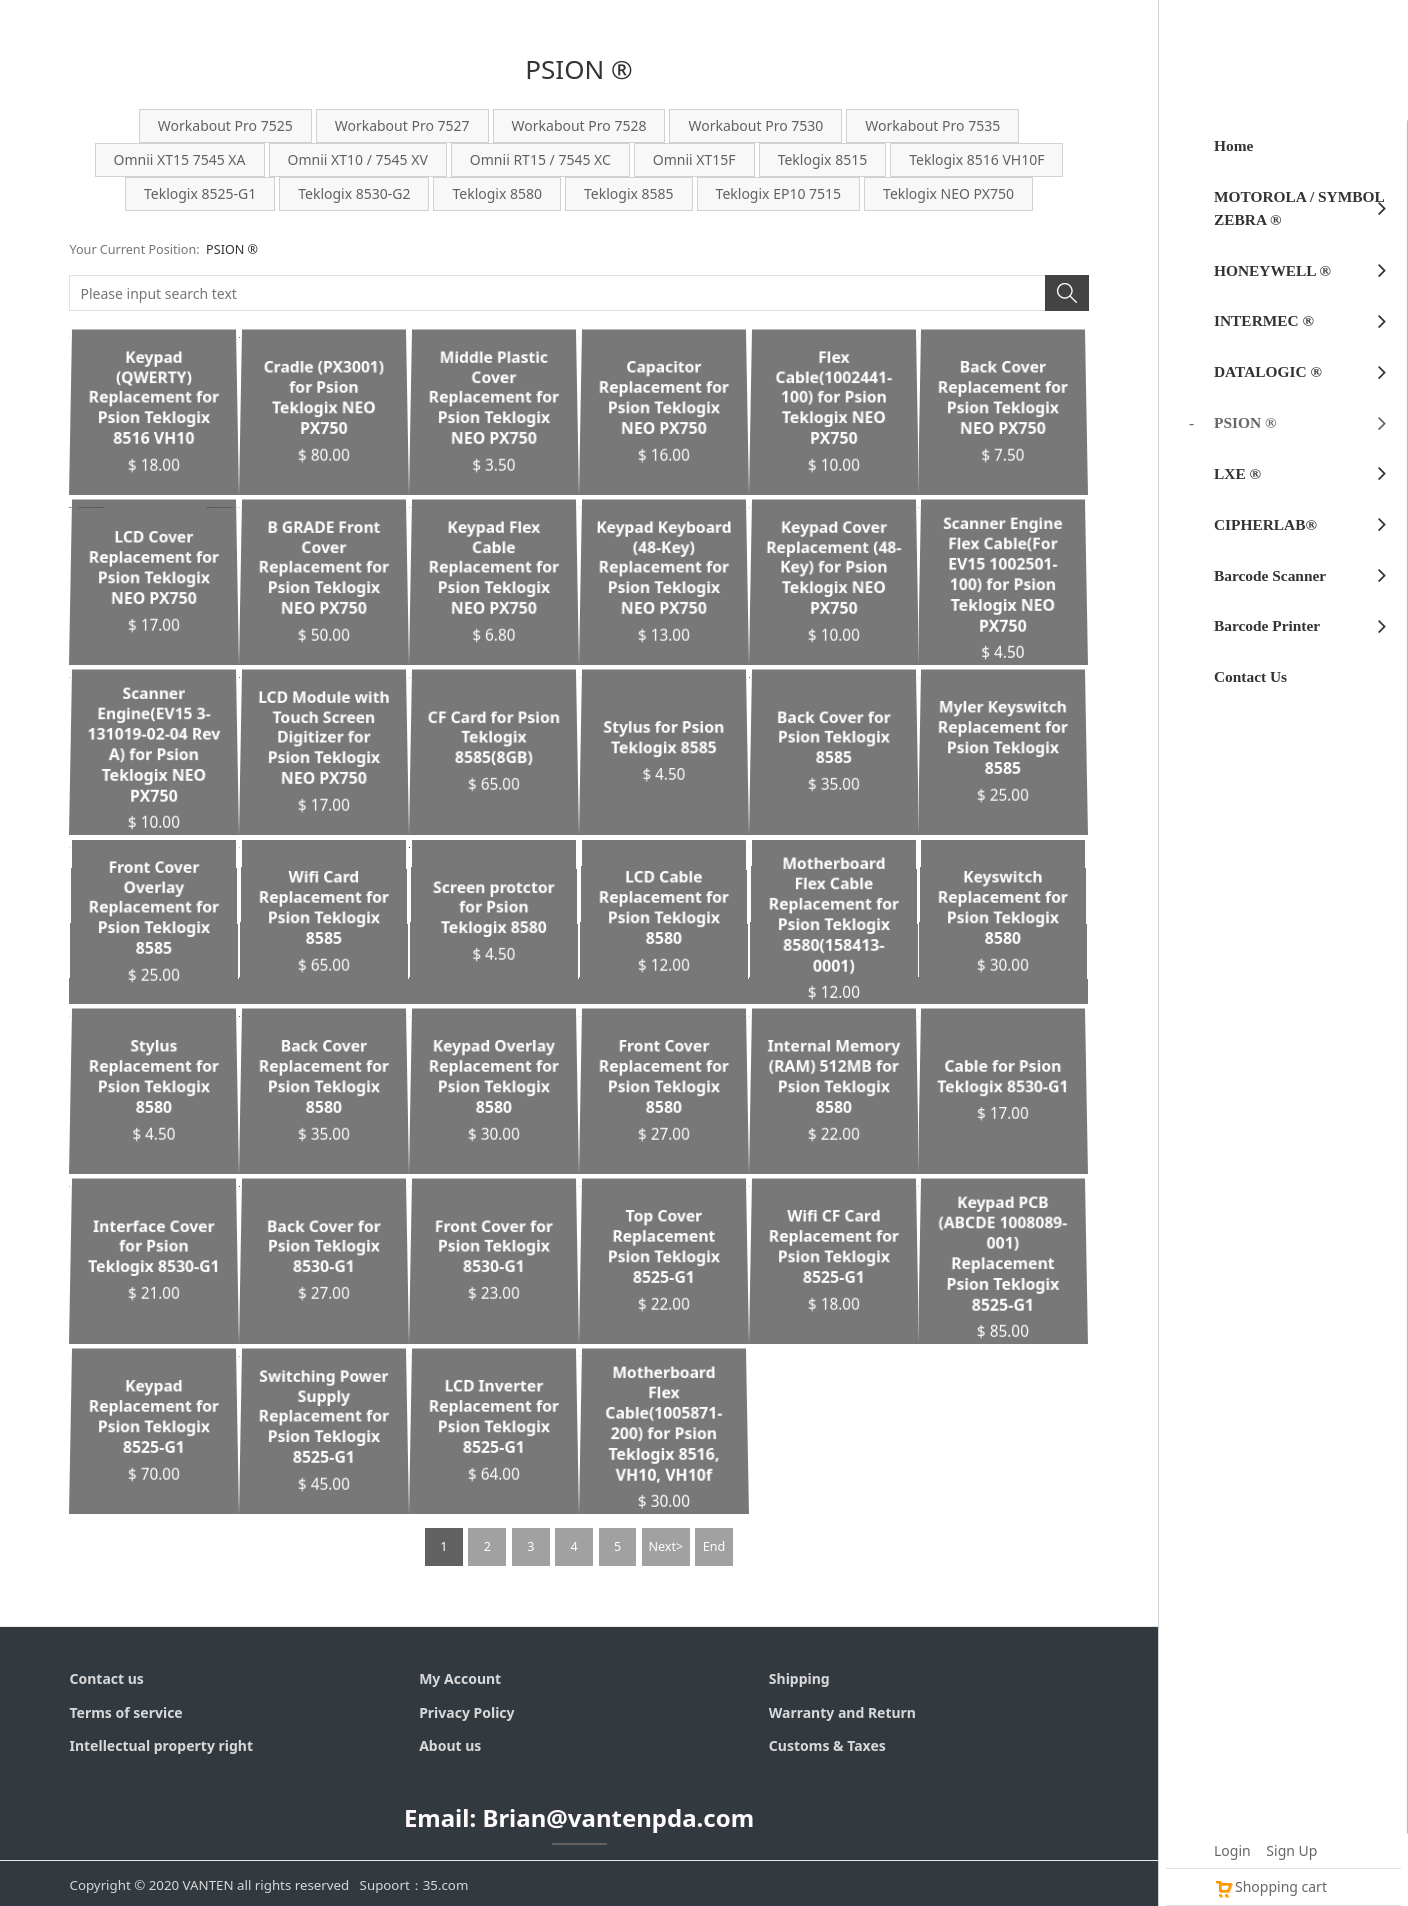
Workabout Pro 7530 (755, 125)
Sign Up (1291, 1850)
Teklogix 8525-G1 (200, 193)
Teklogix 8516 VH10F (976, 159)
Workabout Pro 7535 (932, 125)
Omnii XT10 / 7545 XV (358, 159)
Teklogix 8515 (823, 159)
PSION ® (232, 249)
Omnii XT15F (694, 159)
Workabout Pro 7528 (579, 125)
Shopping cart (1270, 1886)
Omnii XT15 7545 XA (180, 159)
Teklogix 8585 (629, 193)
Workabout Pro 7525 (225, 125)
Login (1232, 1850)
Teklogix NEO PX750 (948, 193)
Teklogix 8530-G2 (354, 193)
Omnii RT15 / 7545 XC (540, 159)
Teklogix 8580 (497, 193)
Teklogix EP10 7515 (778, 193)
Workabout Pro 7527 (402, 125)
